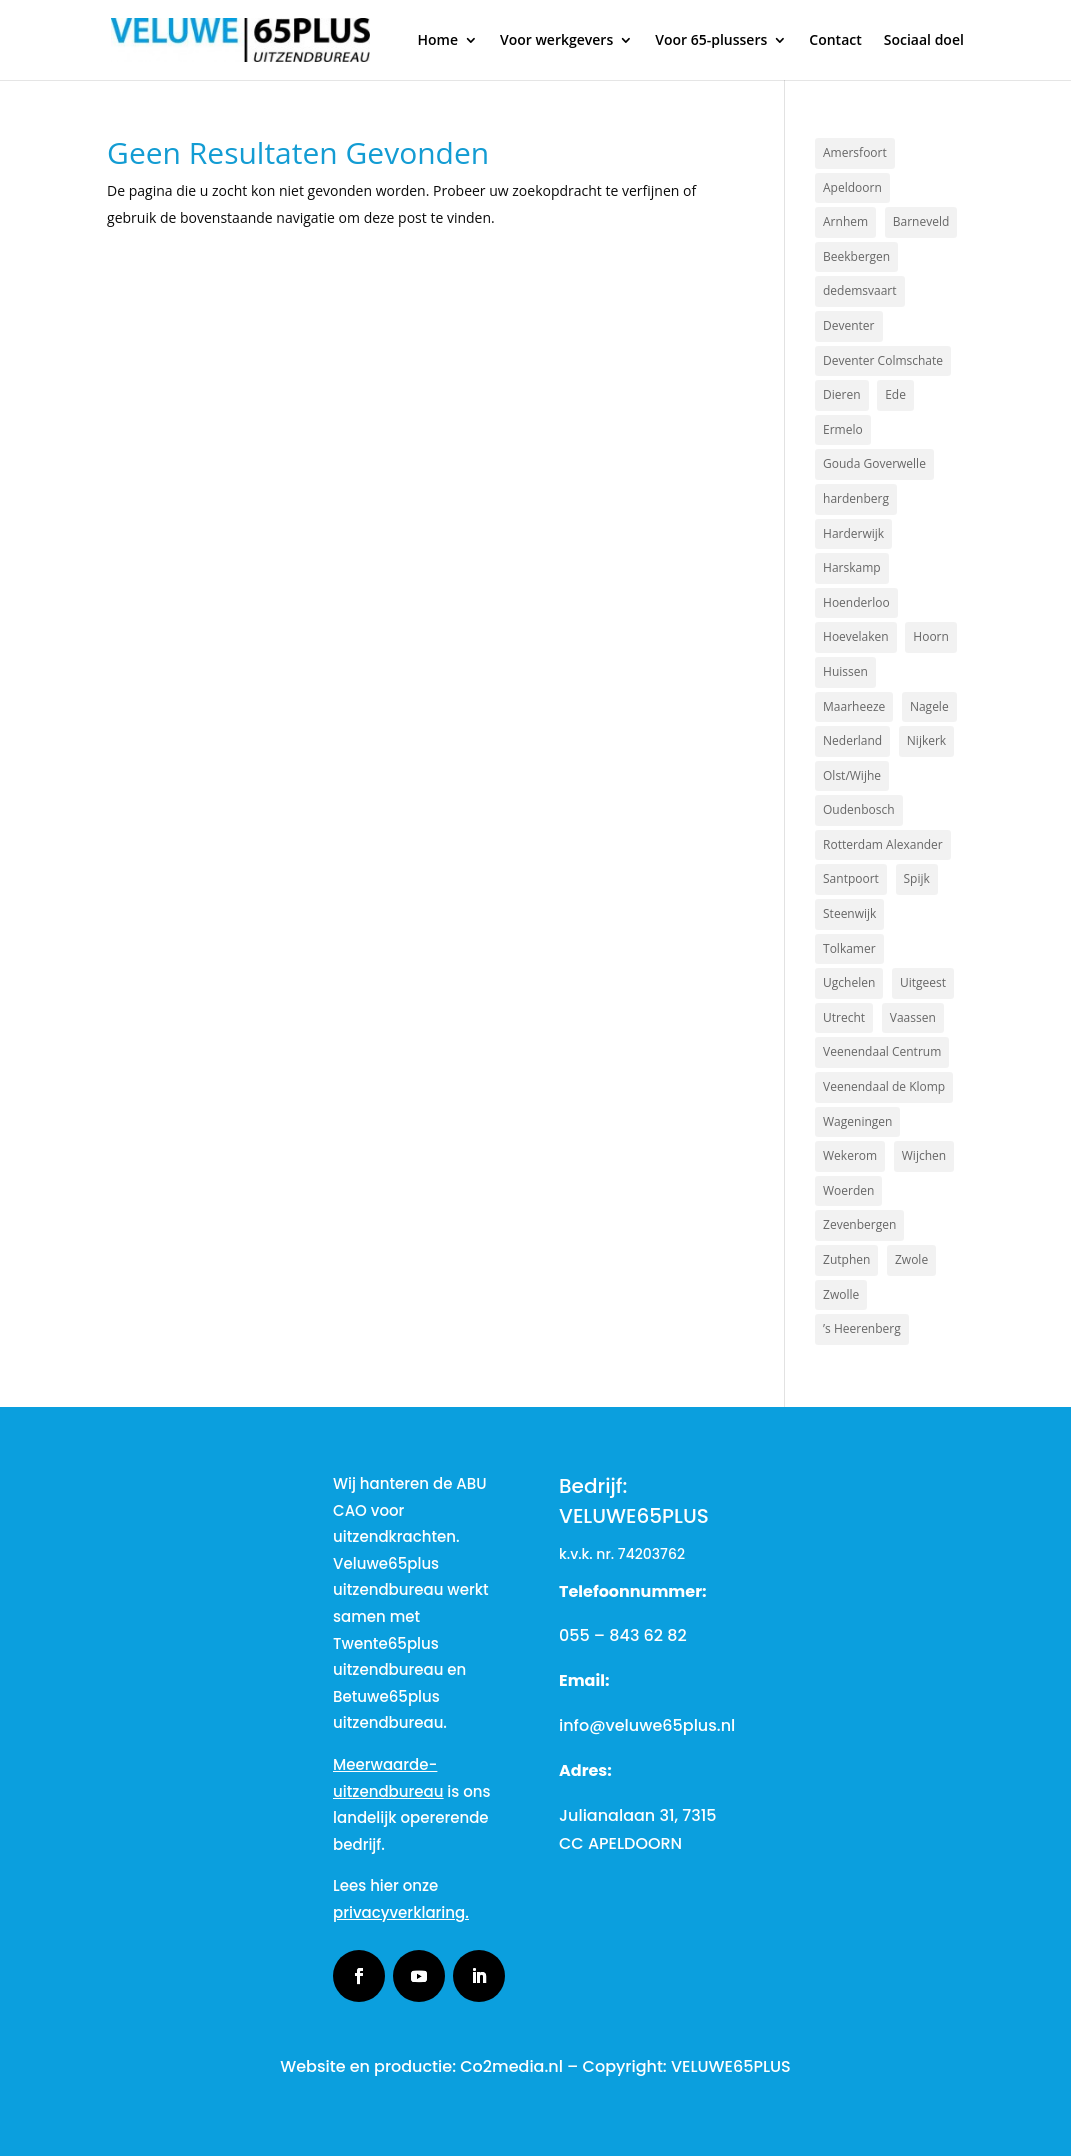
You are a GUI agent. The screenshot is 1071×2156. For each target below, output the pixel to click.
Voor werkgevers (556, 41)
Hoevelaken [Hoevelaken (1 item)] (856, 636)
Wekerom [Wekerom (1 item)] (850, 1155)
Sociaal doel (924, 41)
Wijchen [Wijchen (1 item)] (924, 1155)
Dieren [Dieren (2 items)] (841, 394)
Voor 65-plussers (711, 41)
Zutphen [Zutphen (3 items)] (846, 1259)
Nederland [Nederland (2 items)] (852, 740)
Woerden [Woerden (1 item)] (848, 1190)
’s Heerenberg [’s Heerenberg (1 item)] (862, 1328)
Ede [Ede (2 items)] (895, 394)
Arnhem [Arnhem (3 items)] (845, 221)
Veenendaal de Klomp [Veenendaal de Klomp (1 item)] (884, 1086)
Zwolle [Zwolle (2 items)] (841, 1294)
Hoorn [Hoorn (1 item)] (931, 636)
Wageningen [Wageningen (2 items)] (857, 1121)
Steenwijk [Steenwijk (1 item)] (849, 913)
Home (437, 41)
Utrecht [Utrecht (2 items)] (844, 1017)
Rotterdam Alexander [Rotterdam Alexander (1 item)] (883, 844)
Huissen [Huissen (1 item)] (845, 671)
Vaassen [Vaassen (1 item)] (913, 1017)
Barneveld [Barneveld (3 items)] (921, 221)
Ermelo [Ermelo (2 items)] (843, 429)
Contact (835, 41)
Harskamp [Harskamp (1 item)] (852, 567)
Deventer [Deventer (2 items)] (848, 325)
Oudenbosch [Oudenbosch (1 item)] (859, 809)
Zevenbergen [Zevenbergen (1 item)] (859, 1224)
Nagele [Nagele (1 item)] (929, 706)
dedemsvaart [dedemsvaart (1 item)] (860, 290)
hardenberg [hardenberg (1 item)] (856, 498)
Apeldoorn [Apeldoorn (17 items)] (852, 187)
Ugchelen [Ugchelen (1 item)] (849, 982)
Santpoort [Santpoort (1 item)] (851, 878)
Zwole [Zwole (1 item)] (911, 1259)
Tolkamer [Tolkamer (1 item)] (849, 948)
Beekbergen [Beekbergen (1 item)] (856, 256)
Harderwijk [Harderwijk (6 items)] (853, 533)
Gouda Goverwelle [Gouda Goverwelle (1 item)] (874, 463)
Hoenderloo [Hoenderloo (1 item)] (856, 602)
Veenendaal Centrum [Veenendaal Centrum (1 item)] (882, 1051)
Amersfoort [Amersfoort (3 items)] (855, 152)
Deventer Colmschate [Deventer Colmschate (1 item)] (883, 360)
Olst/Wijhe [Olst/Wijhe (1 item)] (852, 775)
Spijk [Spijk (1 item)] (917, 878)
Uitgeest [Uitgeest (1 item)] (923, 982)
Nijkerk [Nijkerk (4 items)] (926, 740)
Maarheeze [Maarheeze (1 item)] (854, 706)
